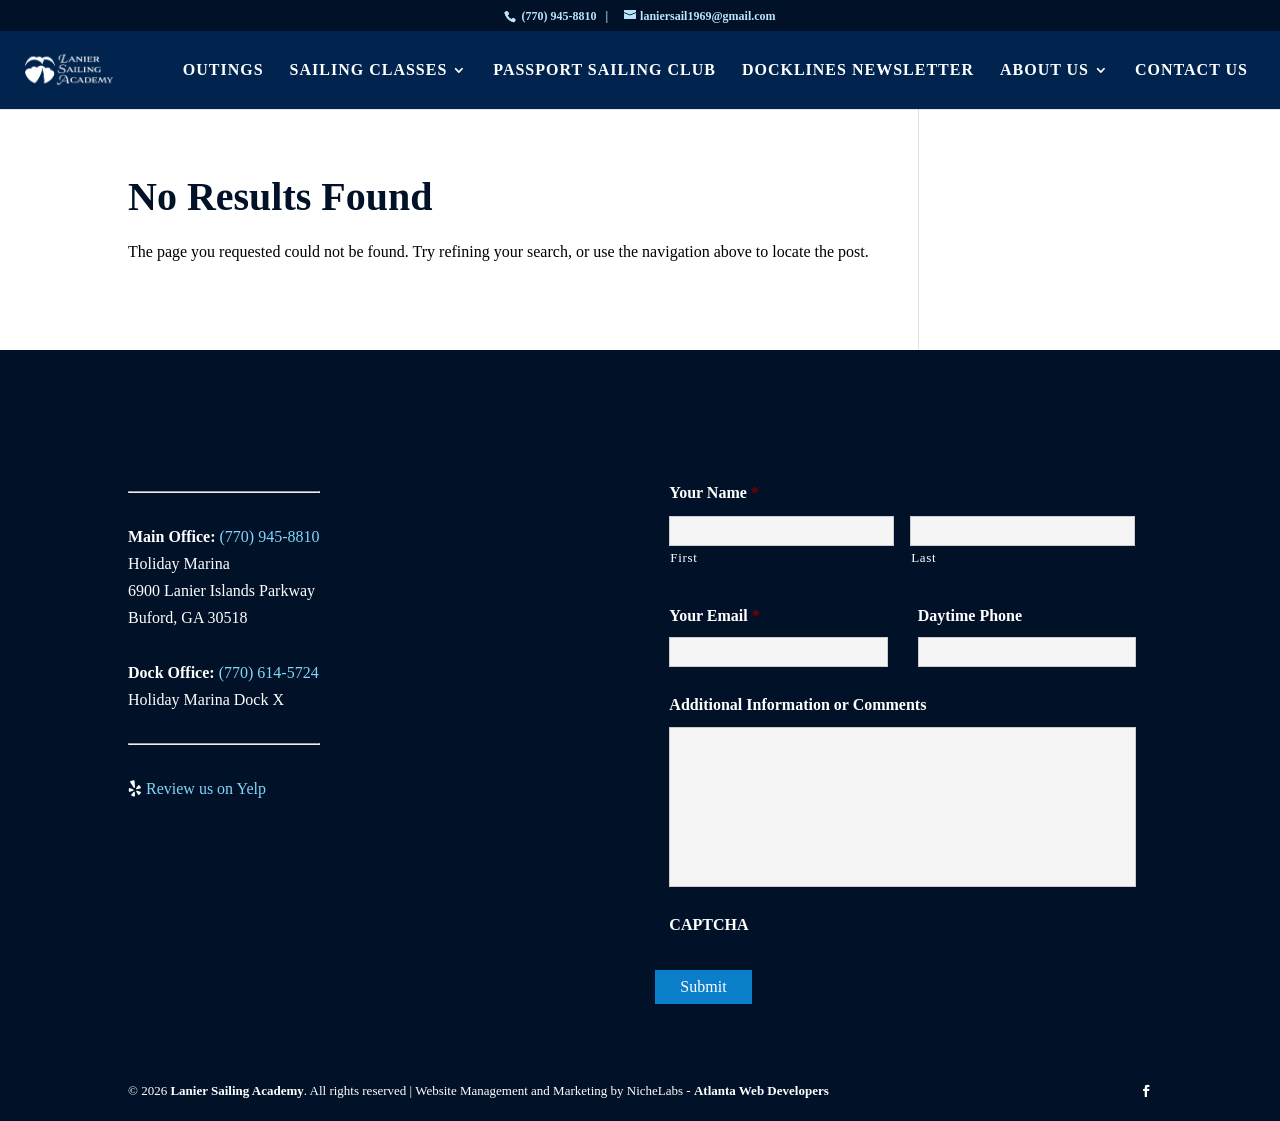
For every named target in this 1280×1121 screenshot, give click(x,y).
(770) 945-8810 (558, 16)
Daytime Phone (970, 615)
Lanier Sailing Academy (236, 1090)
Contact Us (1191, 70)
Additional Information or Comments (797, 704)
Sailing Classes (369, 70)
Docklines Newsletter (858, 70)
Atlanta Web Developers (761, 1090)
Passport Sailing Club (604, 70)
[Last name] (1022, 531)
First (683, 557)
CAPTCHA (708, 924)
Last (923, 557)
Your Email (714, 615)
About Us (1044, 70)
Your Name (713, 492)
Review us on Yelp (206, 788)
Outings (223, 70)
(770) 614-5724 (269, 672)
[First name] (781, 531)
